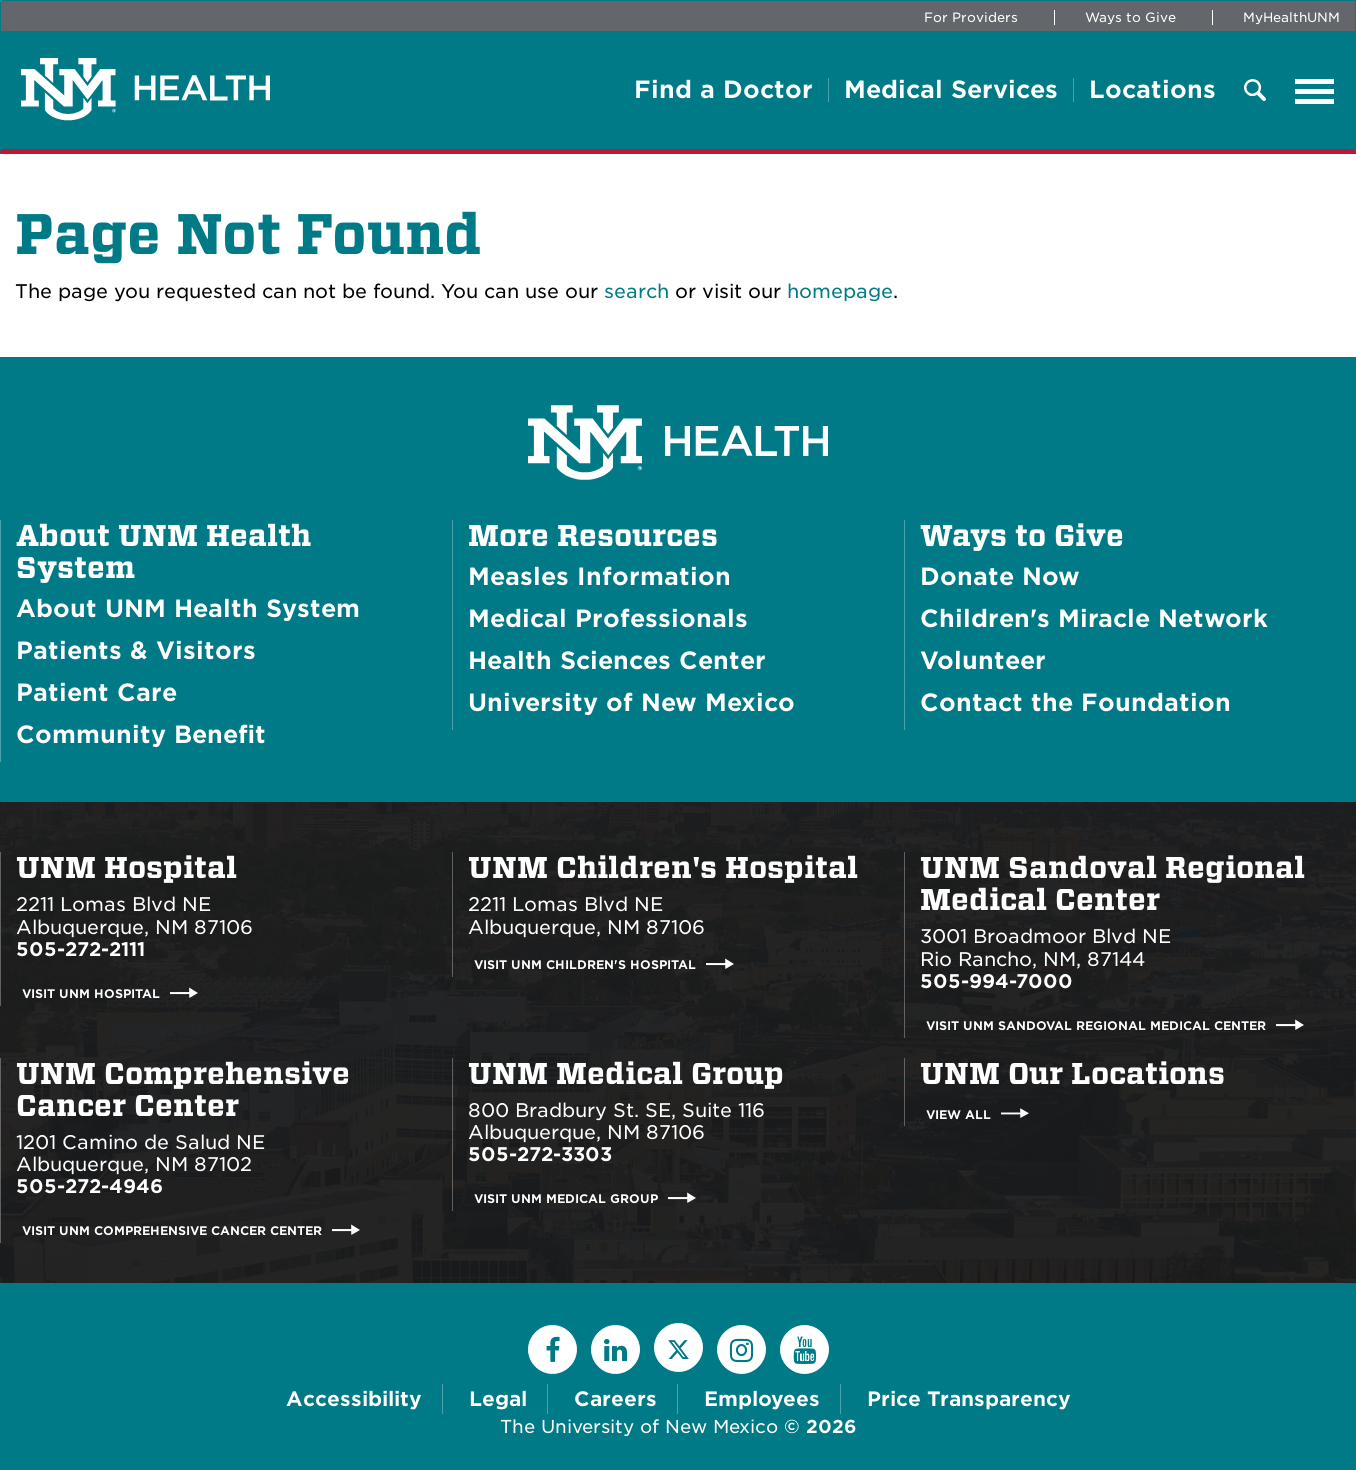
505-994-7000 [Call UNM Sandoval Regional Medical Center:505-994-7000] (996, 981)
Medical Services (951, 90)
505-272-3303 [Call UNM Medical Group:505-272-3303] (540, 1154)
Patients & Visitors (136, 650)
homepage (840, 291)
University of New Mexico (631, 702)
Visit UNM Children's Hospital (585, 964)
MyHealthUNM (1291, 17)
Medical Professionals (608, 618)
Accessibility (354, 1399)
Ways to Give (1130, 17)
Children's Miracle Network (1094, 618)
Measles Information (599, 576)
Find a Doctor (723, 90)
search (636, 291)
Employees (762, 1399)
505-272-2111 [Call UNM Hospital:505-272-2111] (80, 949)
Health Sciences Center (617, 660)
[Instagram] (741, 1349)
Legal (498, 1399)
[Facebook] (552, 1349)
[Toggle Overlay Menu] (1255, 91)
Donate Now (1000, 576)
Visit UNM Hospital (91, 993)
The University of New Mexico (639, 1426)
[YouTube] (804, 1349)
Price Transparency (969, 1399)
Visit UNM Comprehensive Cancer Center (172, 1230)
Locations (1152, 90)
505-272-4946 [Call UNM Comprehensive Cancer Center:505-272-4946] (89, 1186)
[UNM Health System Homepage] (678, 386)
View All (958, 1113)
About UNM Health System (163, 552)
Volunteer (983, 660)
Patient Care (96, 692)
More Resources (593, 536)
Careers (615, 1399)
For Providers (971, 17)
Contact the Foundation (1075, 702)
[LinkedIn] (615, 1349)
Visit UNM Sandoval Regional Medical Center (1096, 1025)
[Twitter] (678, 1347)
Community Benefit (141, 734)
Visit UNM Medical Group (566, 1198)
